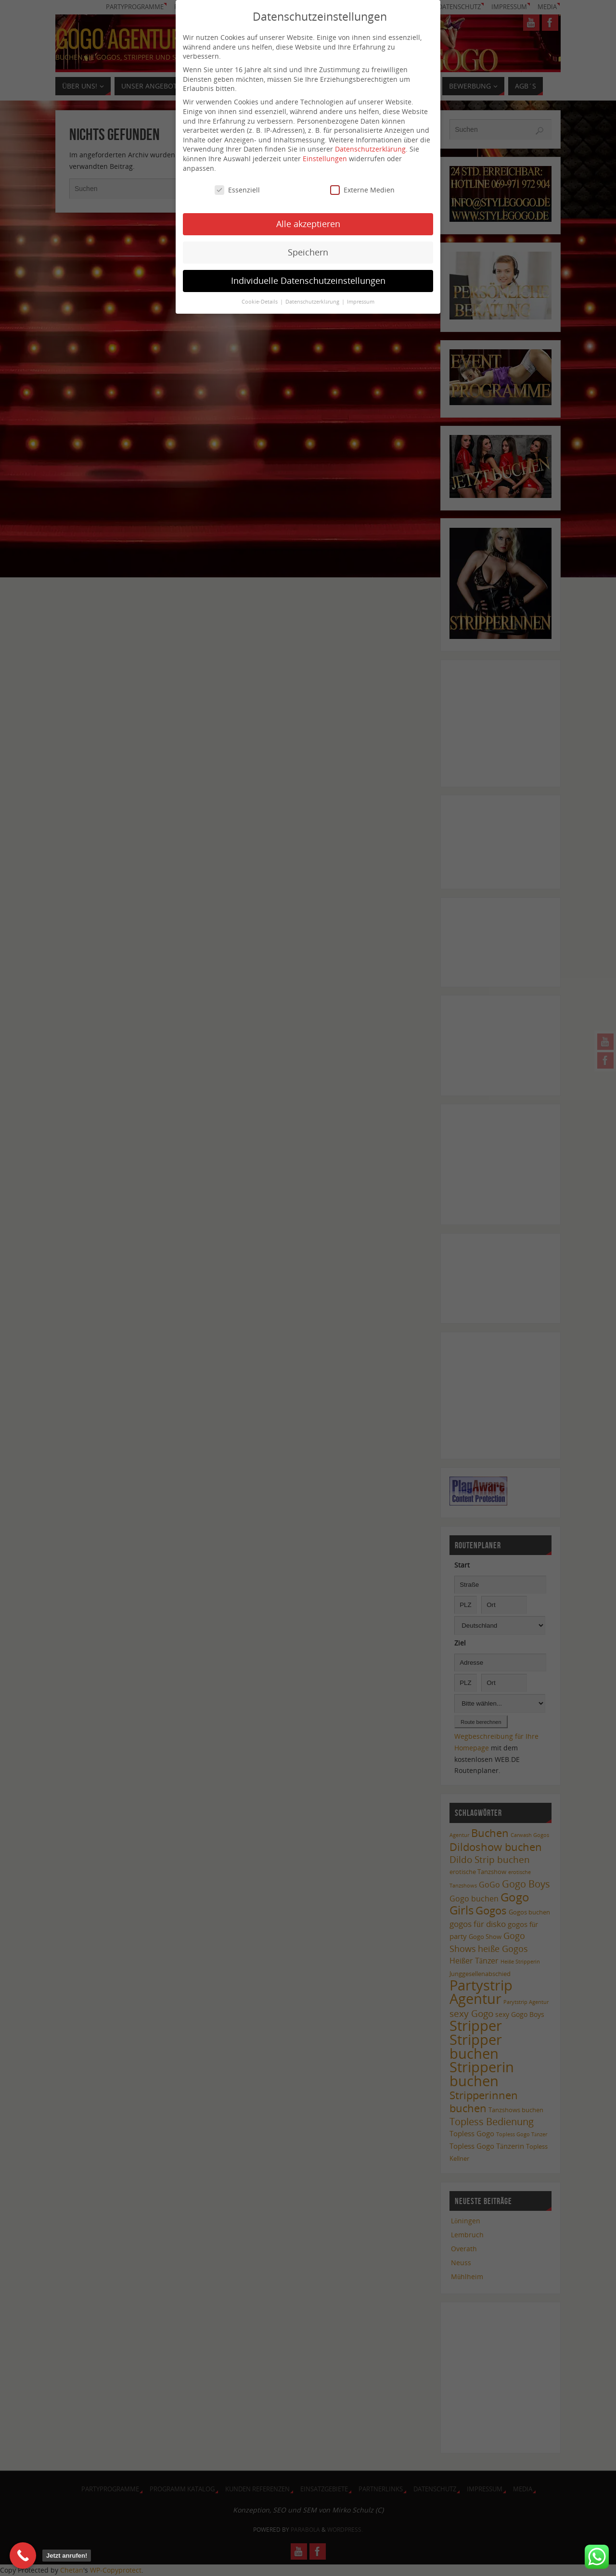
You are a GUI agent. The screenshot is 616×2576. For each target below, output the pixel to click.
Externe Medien (362, 181)
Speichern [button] (308, 243)
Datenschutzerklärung (370, 140)
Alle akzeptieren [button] (308, 214)
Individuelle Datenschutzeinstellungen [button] (308, 271)
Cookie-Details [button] (260, 292)
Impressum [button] (360, 292)
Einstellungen (325, 149)
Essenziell (237, 181)
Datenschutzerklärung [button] (313, 292)
